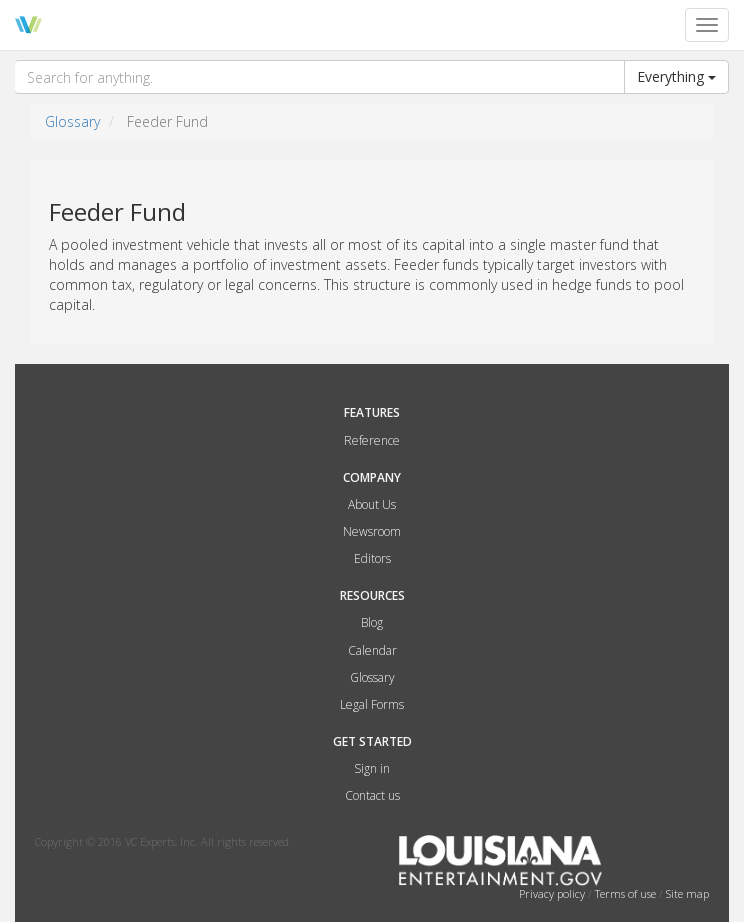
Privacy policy (553, 893)
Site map (687, 893)
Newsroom (372, 531)
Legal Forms (372, 704)
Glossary (72, 121)
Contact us (372, 795)
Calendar (372, 650)
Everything (676, 76)
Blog (372, 622)
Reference (372, 440)
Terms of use (627, 893)
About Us (372, 504)
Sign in (372, 768)
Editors (372, 558)
